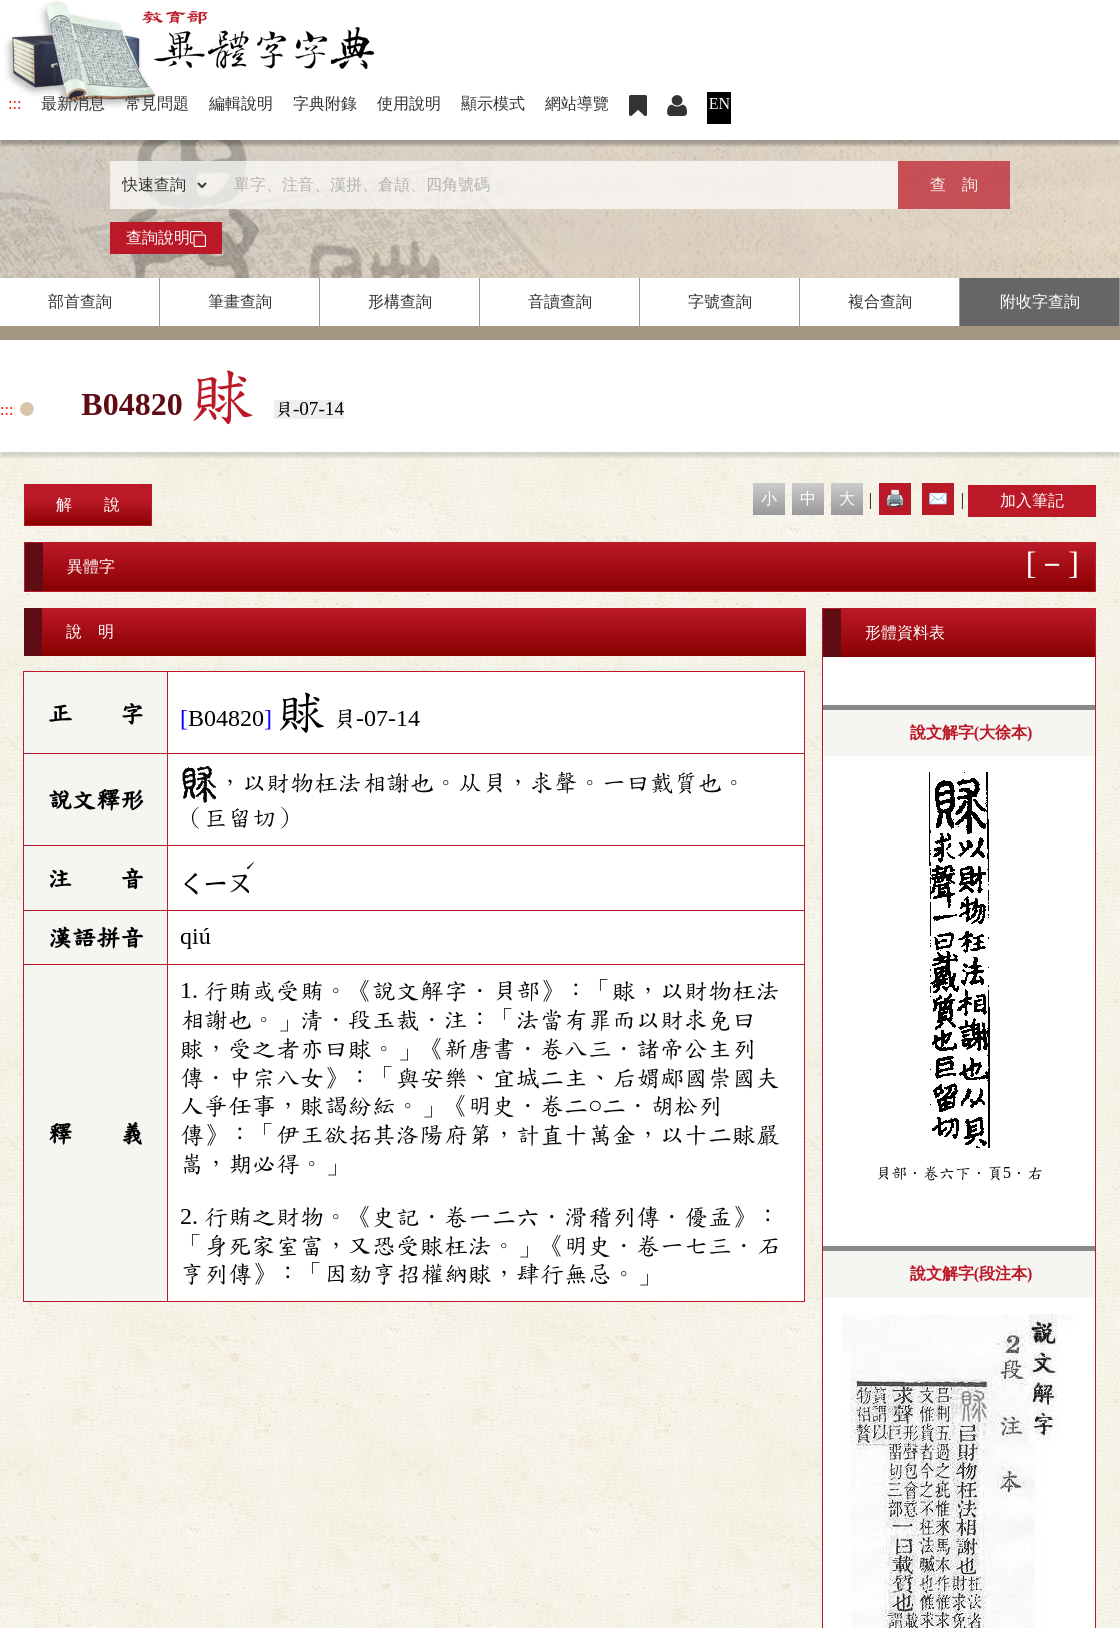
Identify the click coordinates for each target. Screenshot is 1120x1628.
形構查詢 (400, 301)
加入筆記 (1032, 500)
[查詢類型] (160, 185)
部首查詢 (80, 301)
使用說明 (409, 103)
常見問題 (157, 103)
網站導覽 (577, 103)
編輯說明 (241, 103)
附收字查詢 (1040, 301)
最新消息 (73, 103)
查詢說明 (166, 238)
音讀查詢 (560, 301)
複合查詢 (880, 301)
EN (719, 103)
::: (14, 103)
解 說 (88, 504)
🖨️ (895, 498)
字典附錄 (325, 103)
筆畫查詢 (240, 301)
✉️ (938, 498)
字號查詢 (720, 301)
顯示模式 (493, 103)
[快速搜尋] (553, 185)
